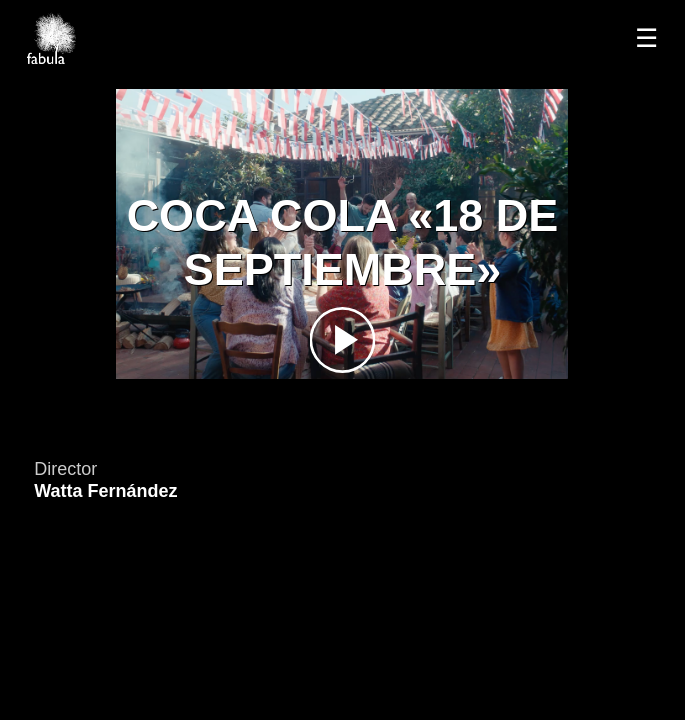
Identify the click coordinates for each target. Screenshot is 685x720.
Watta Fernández (105, 491)
